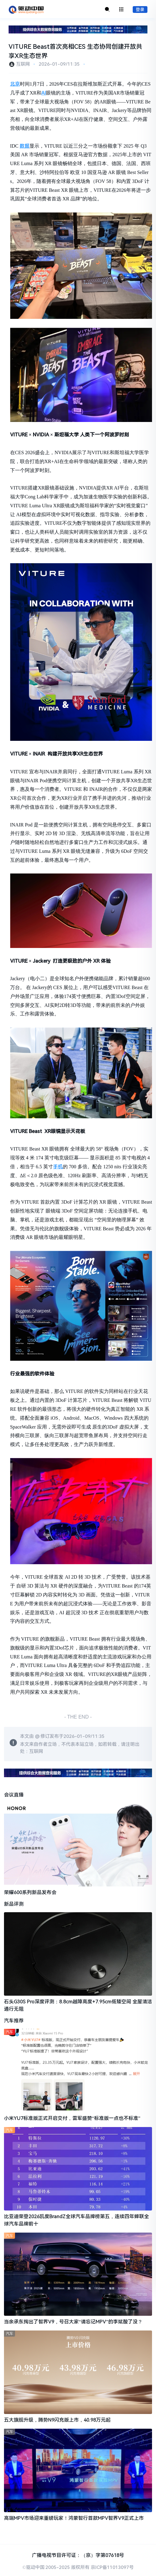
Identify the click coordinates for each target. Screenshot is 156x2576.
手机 (58, 1167)
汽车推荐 (14, 2021)
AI (43, 93)
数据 (24, 146)
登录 (140, 9)
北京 (15, 84)
